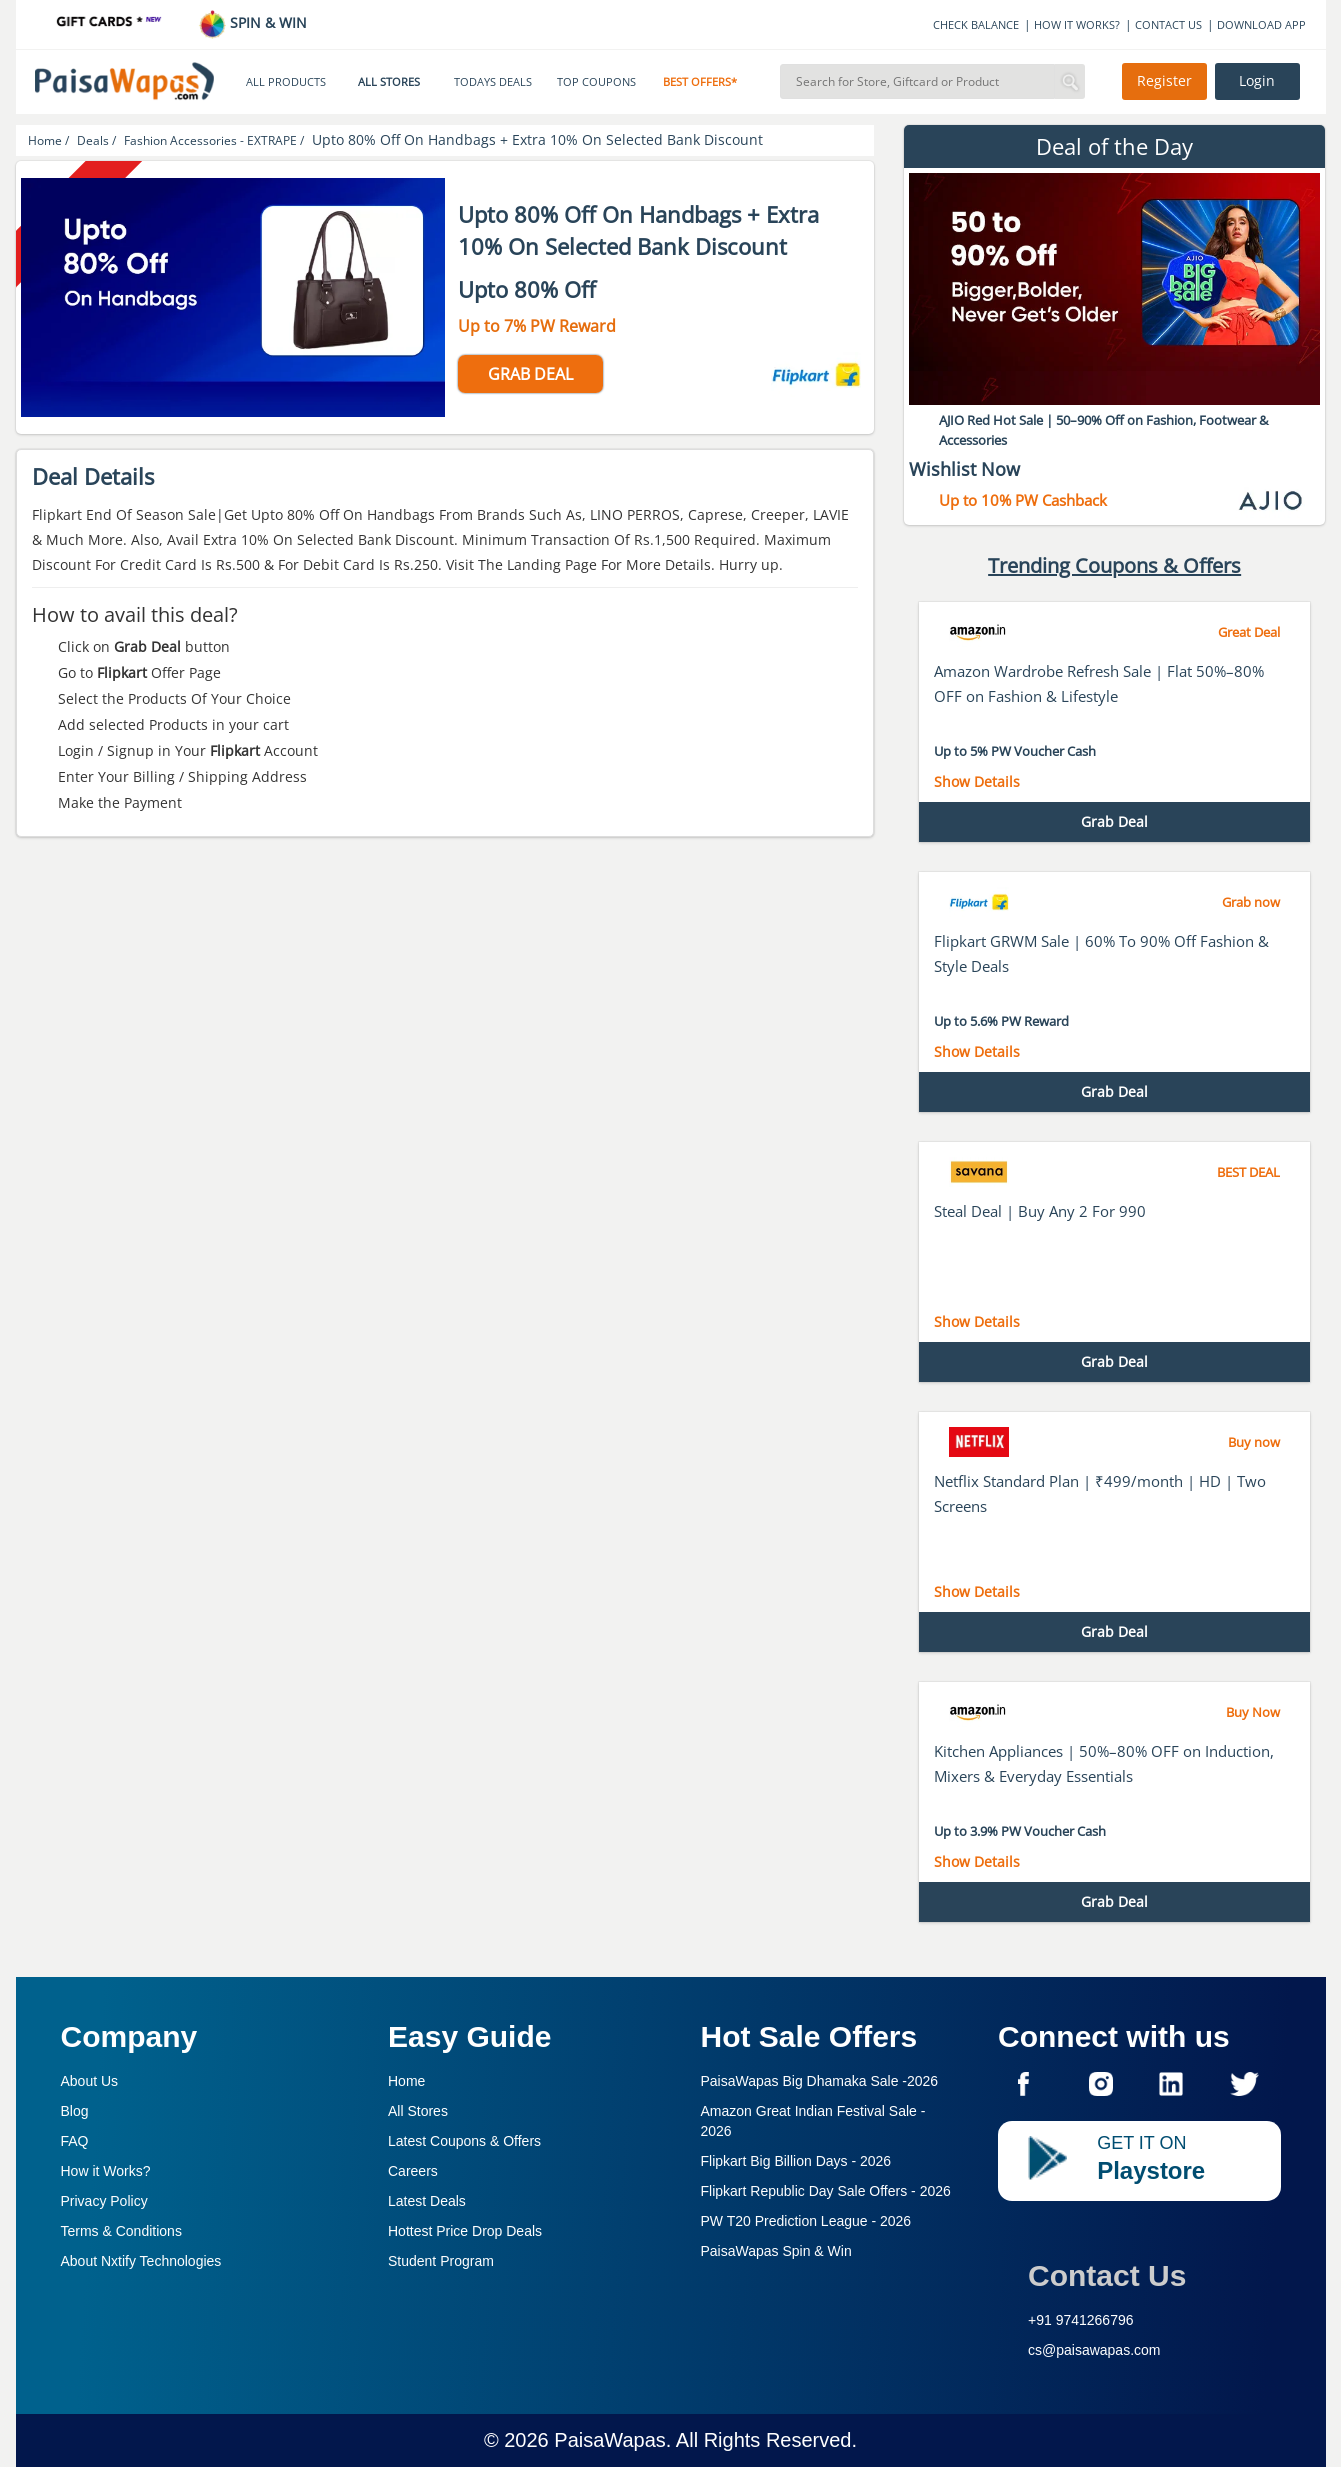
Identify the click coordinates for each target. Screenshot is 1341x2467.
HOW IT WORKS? (1077, 24)
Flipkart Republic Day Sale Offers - (826, 2191)
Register (1164, 81)
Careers (413, 2171)
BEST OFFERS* (700, 82)
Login (1257, 81)
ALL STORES (389, 82)
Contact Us (1107, 2275)
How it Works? (106, 2171)
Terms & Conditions (121, 2231)
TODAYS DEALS (493, 82)
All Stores (418, 2111)
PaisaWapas (610, 2440)
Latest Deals (427, 2201)
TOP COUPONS (596, 82)
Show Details (977, 781)
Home (406, 2081)
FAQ (75, 2141)
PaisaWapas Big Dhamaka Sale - (820, 2081)
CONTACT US (1168, 24)
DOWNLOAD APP (1261, 24)
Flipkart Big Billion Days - (796, 2161)
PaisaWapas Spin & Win (776, 2251)
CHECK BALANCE (976, 24)
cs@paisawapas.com (1094, 2350)
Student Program (441, 2261)
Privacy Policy (104, 2201)
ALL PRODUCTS (286, 82)
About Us (90, 2081)
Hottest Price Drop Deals (465, 2231)
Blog (75, 2111)
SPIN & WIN (252, 22)
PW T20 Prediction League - (806, 2221)
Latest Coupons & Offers (464, 2141)
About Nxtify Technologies (141, 2261)
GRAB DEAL (530, 374)
